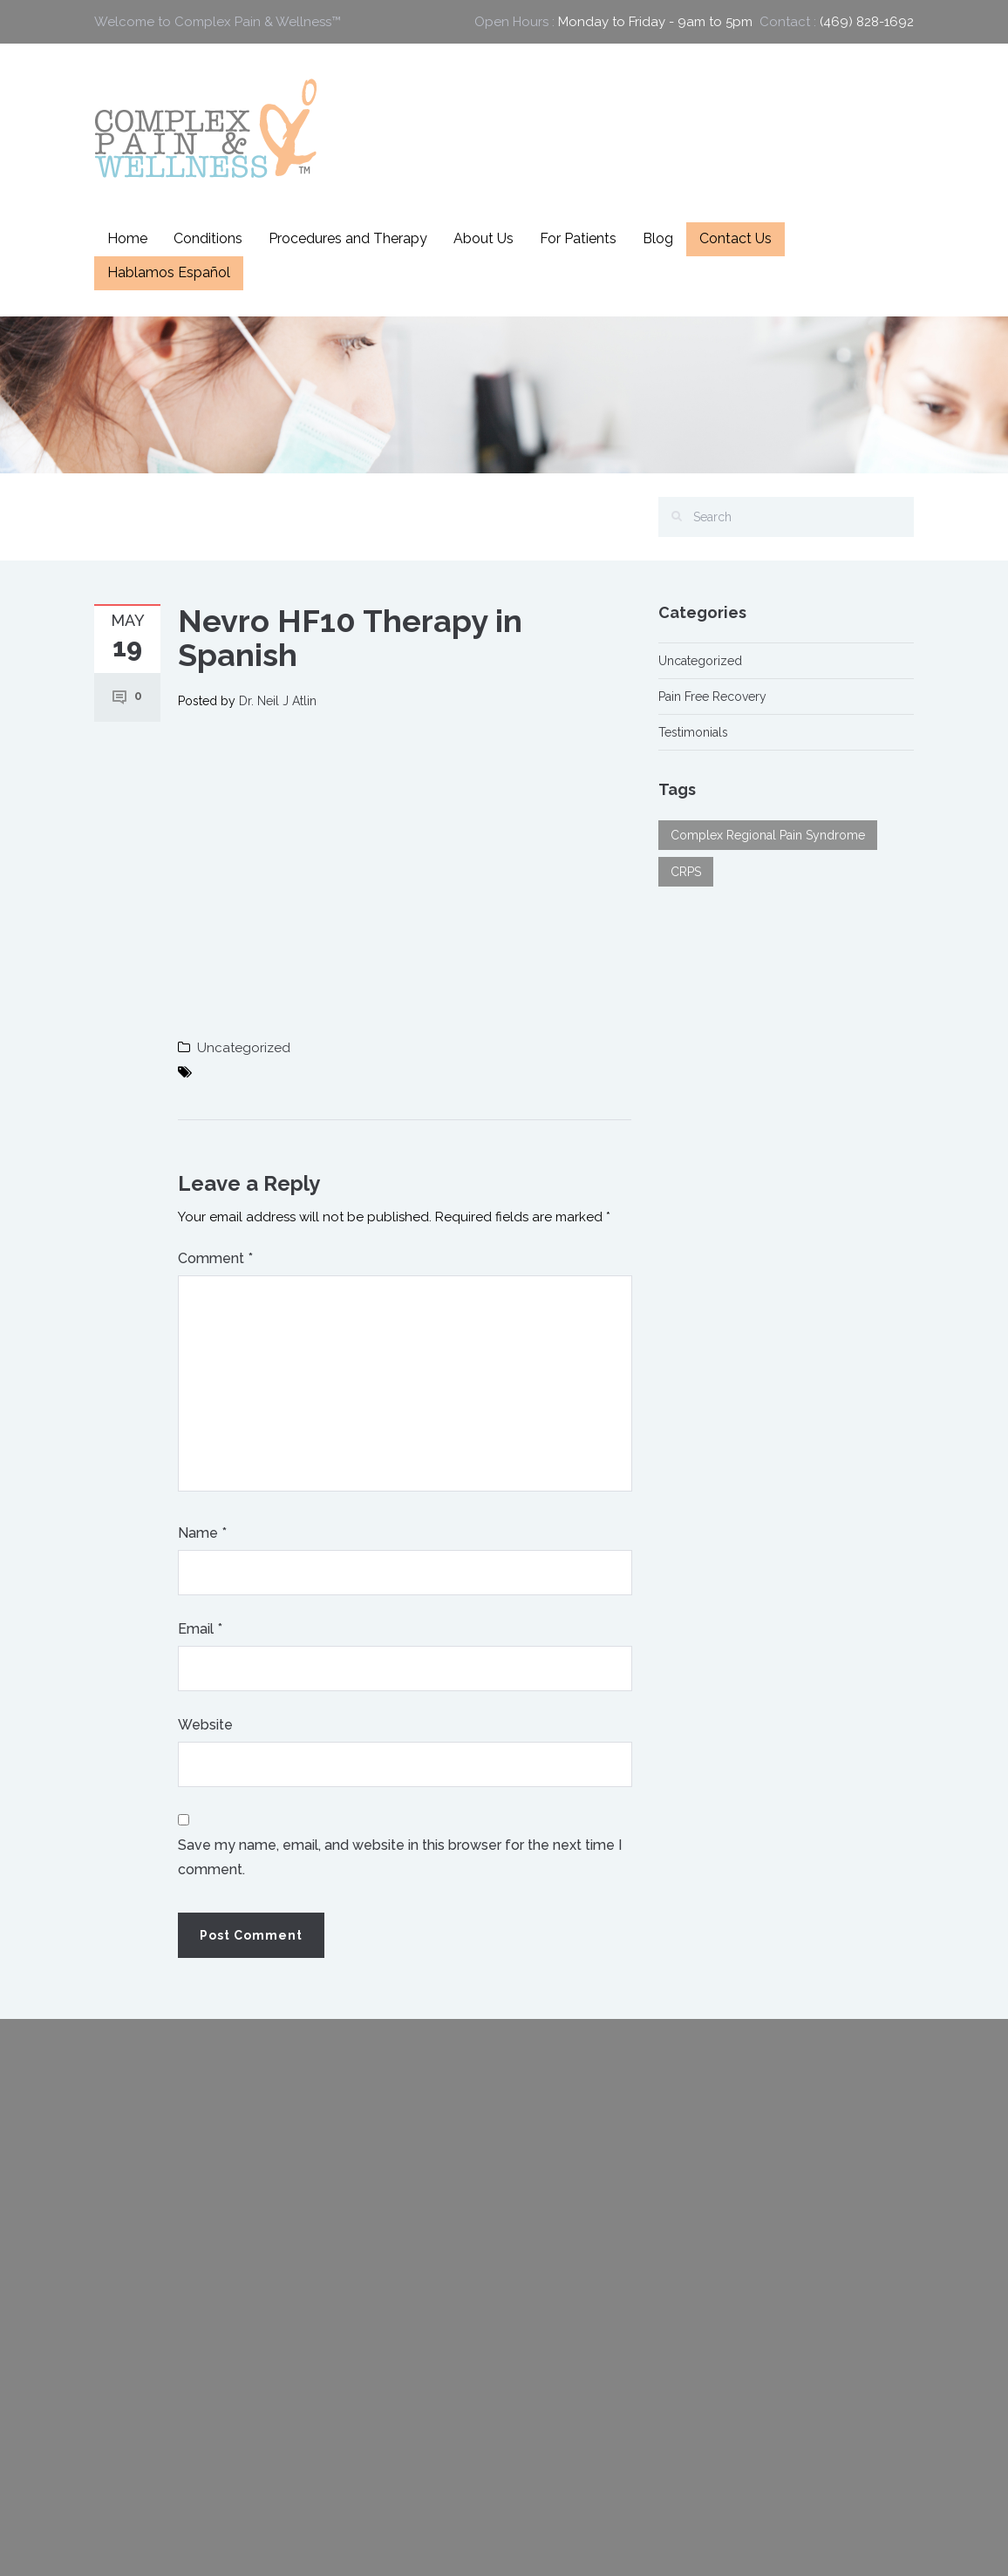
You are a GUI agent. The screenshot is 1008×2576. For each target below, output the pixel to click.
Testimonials (693, 732)
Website (205, 1724)
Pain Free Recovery (712, 696)
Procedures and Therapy (348, 238)
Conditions (208, 238)
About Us (483, 238)
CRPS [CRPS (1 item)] (686, 872)
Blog (658, 238)
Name (202, 1533)
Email (200, 1629)
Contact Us (735, 238)
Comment (215, 1258)
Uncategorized (243, 1048)
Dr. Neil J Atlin (278, 701)
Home (127, 238)
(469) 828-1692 (867, 22)
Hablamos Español (168, 272)
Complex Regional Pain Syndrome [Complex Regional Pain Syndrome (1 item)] (768, 835)
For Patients (578, 238)
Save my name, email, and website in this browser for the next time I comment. (400, 1857)
